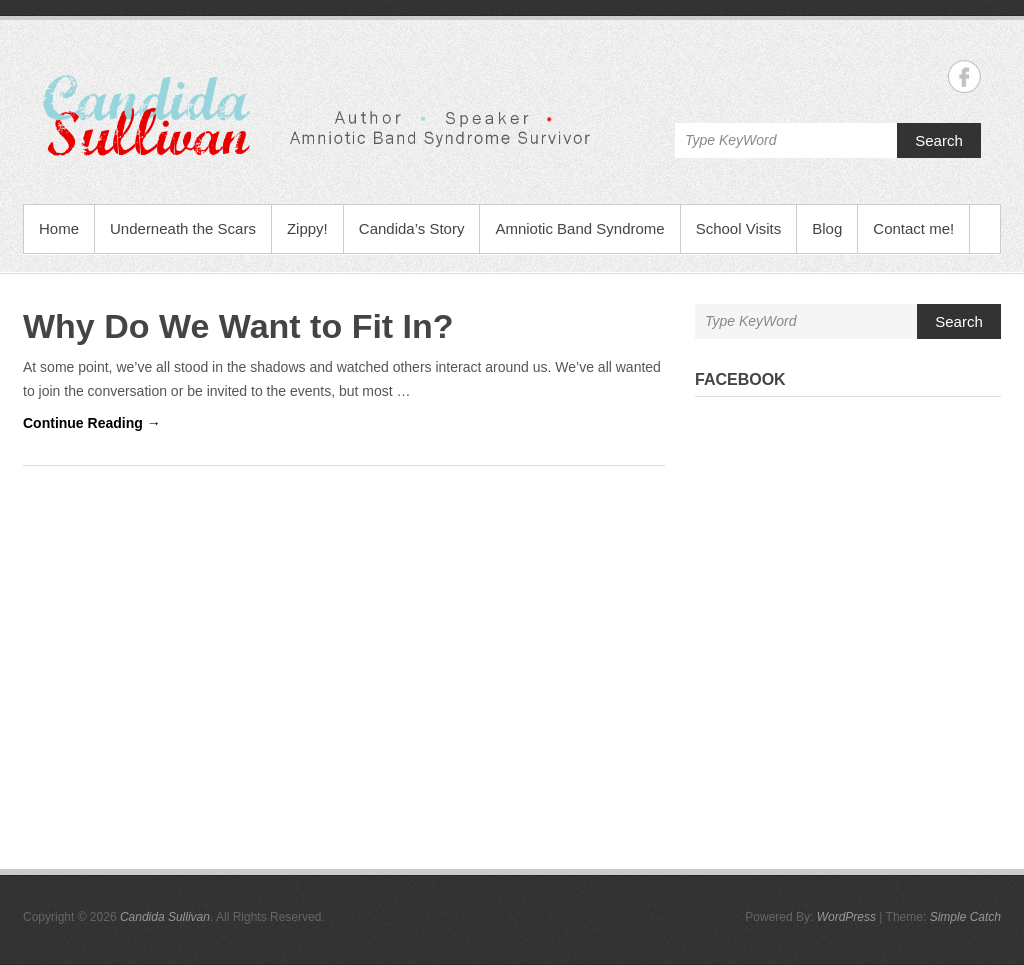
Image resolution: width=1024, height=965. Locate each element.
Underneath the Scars (183, 228)
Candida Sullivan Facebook (964, 76)
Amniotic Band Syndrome (579, 228)
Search (939, 140)
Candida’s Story (412, 228)
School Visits (739, 228)
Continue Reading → (92, 423)
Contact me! (913, 228)
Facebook (740, 379)
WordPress (846, 917)
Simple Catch (965, 917)
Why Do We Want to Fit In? (238, 326)
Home (59, 228)
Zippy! (307, 228)
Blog (827, 228)
